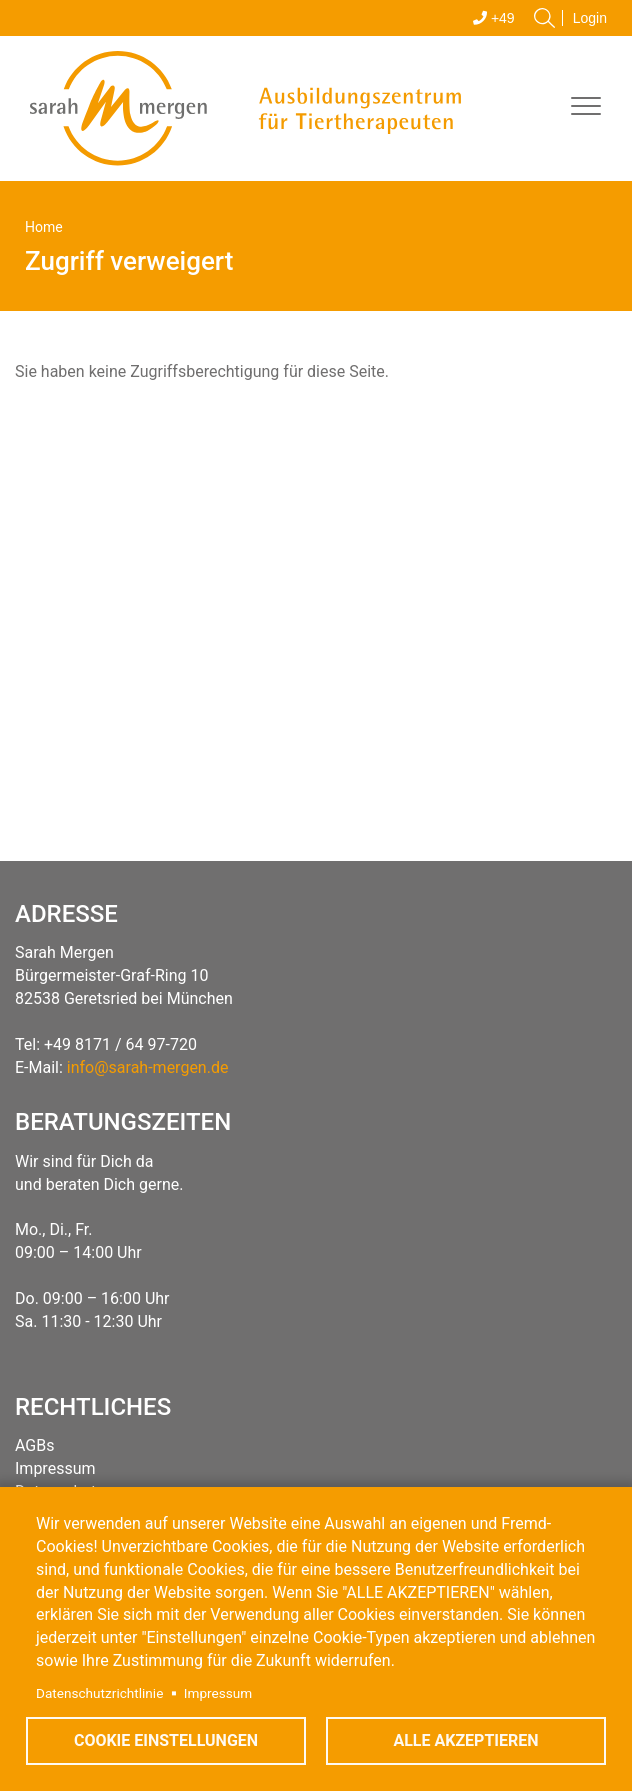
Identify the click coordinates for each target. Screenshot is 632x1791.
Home (44, 227)
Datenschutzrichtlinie (99, 1693)
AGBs (34, 1445)
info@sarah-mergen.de (148, 1067)
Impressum (218, 1693)
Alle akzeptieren (465, 1740)
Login (590, 18)
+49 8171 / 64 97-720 (120, 1044)
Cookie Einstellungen (166, 1740)
